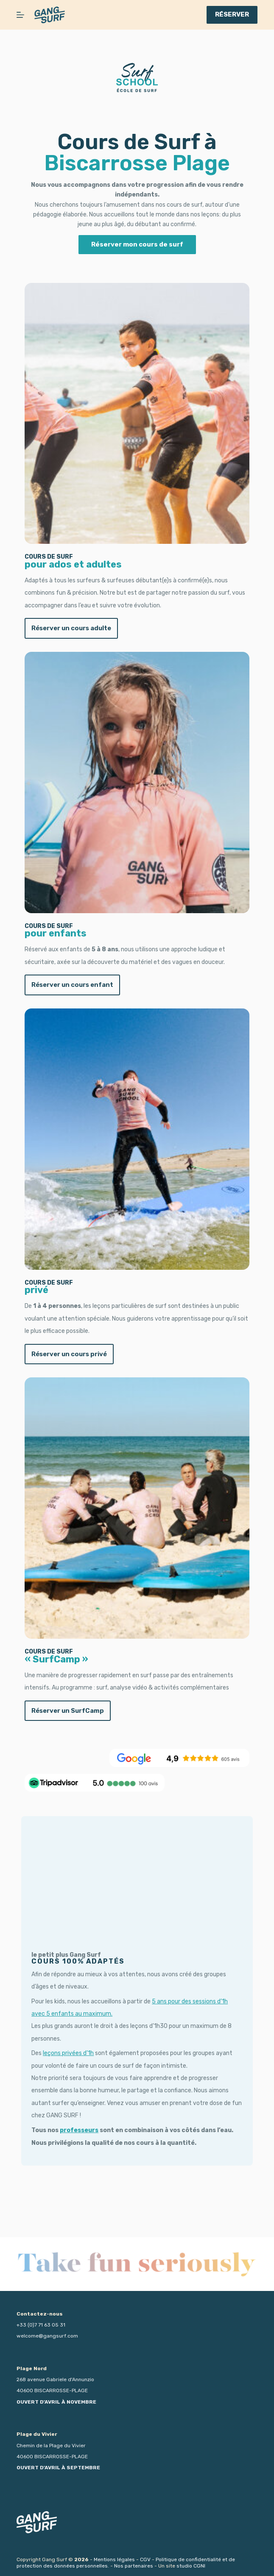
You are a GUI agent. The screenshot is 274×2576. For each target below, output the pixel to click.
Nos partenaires (133, 2566)
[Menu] (20, 15)
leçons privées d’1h (63, 2103)
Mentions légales (114, 2559)
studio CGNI (190, 2566)
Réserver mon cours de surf (137, 244)
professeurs (74, 2181)
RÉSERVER (232, 14)
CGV (145, 2559)
